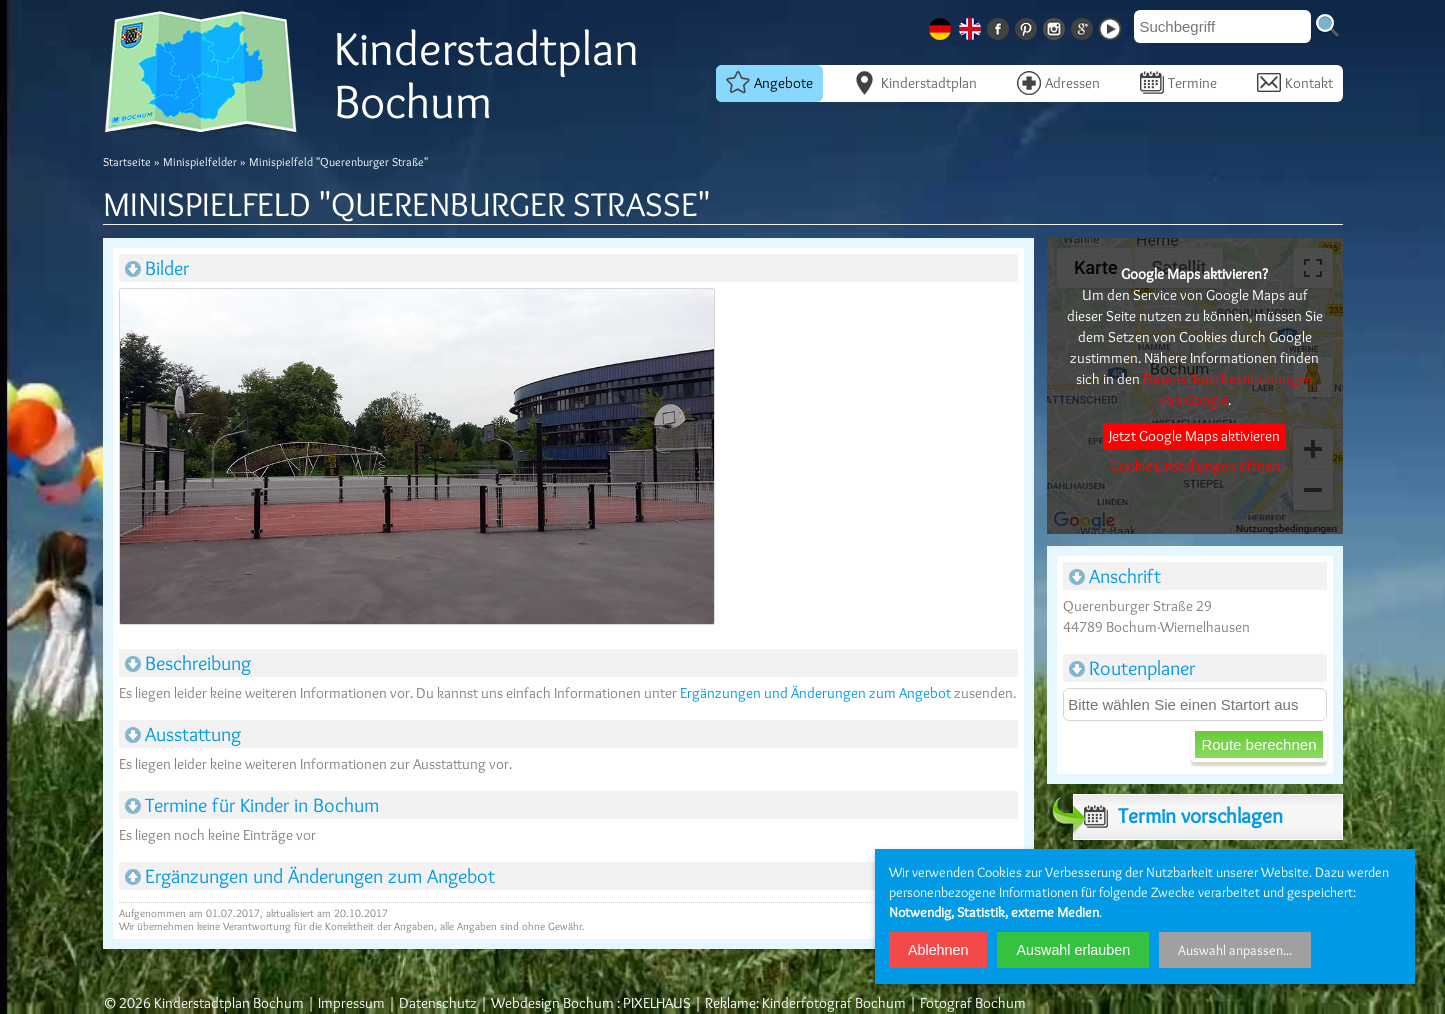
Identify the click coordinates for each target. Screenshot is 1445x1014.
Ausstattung (183, 734)
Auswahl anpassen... (1235, 950)
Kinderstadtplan (915, 82)
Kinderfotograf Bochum (834, 1003)
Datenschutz (438, 1003)
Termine (1178, 82)
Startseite (127, 161)
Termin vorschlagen (1178, 816)
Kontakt (1295, 82)
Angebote (769, 82)
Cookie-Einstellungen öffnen (1195, 466)
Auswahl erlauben (1073, 950)
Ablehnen (938, 950)
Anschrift (1115, 576)
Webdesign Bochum (552, 1003)
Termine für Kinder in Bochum (252, 805)
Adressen (1058, 82)
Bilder (157, 268)
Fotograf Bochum (973, 1003)
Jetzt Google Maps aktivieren (1194, 436)
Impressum (351, 1003)
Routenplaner (1132, 668)
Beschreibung (188, 663)
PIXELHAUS (657, 1003)
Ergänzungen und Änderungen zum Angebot (815, 693)
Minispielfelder (200, 161)
